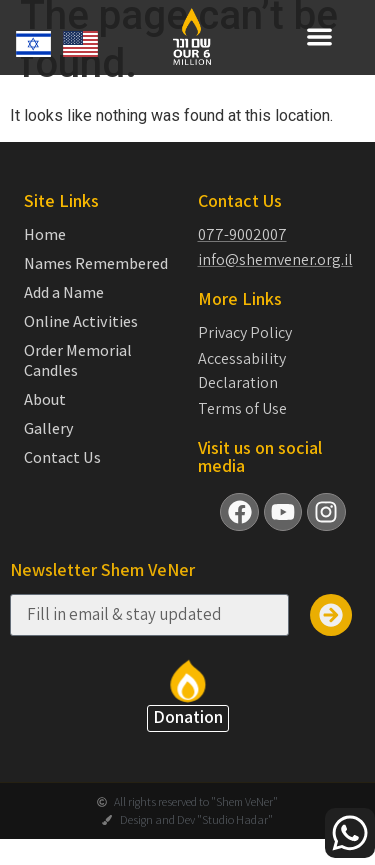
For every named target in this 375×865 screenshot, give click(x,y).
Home (45, 252)
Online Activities (81, 339)
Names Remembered (96, 281)
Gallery (49, 446)
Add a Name (64, 310)
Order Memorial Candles (78, 378)
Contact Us (62, 475)
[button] (319, 36)
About (45, 417)
